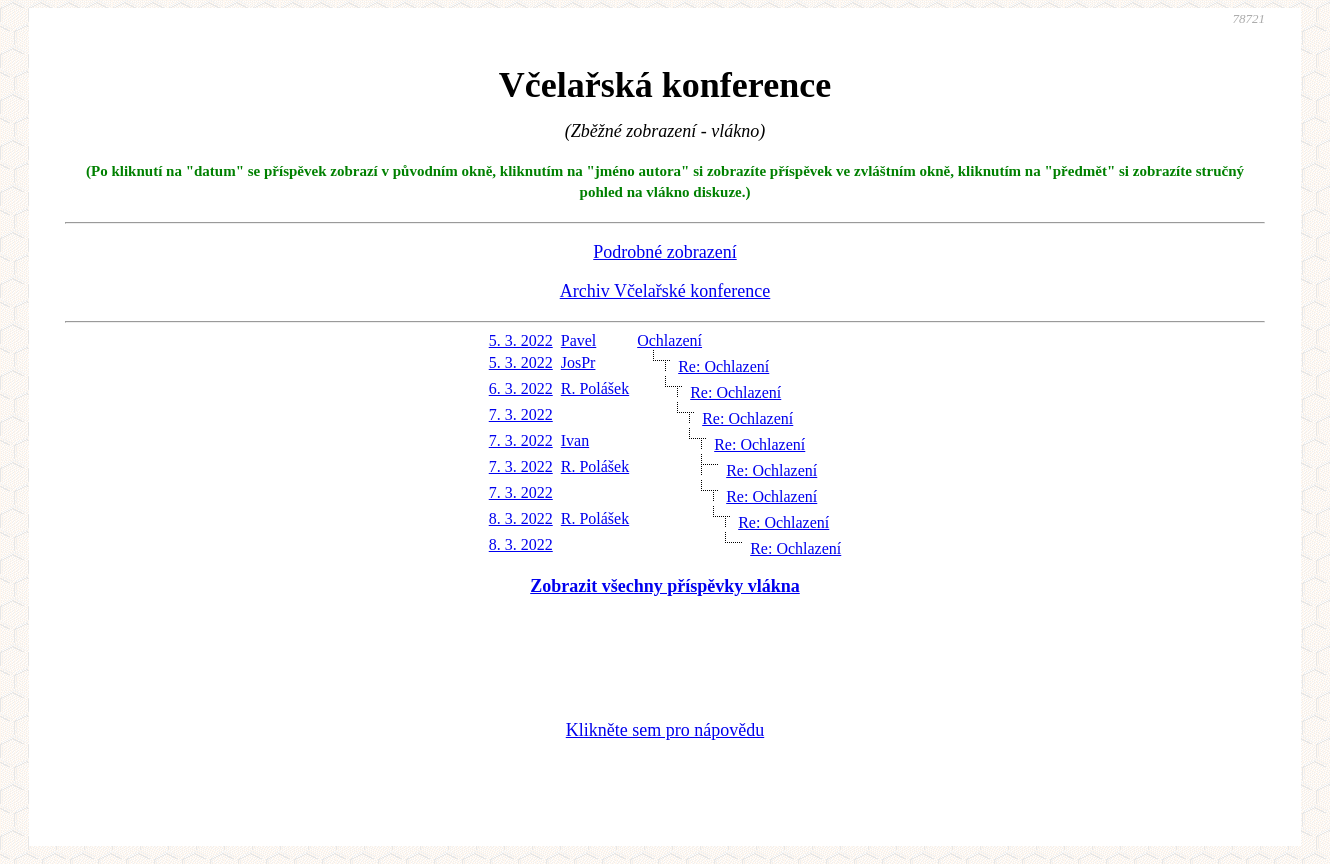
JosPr (578, 362)
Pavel (579, 340)
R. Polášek (595, 388)
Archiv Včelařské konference (665, 291)
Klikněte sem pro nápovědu (665, 730)
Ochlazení (669, 340)
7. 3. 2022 (521, 414)
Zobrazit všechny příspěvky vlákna (665, 586)
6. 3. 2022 (521, 388)
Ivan (575, 440)
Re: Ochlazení (723, 366)
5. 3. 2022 (521, 340)
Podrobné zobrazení (664, 252)
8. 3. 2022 (521, 518)
